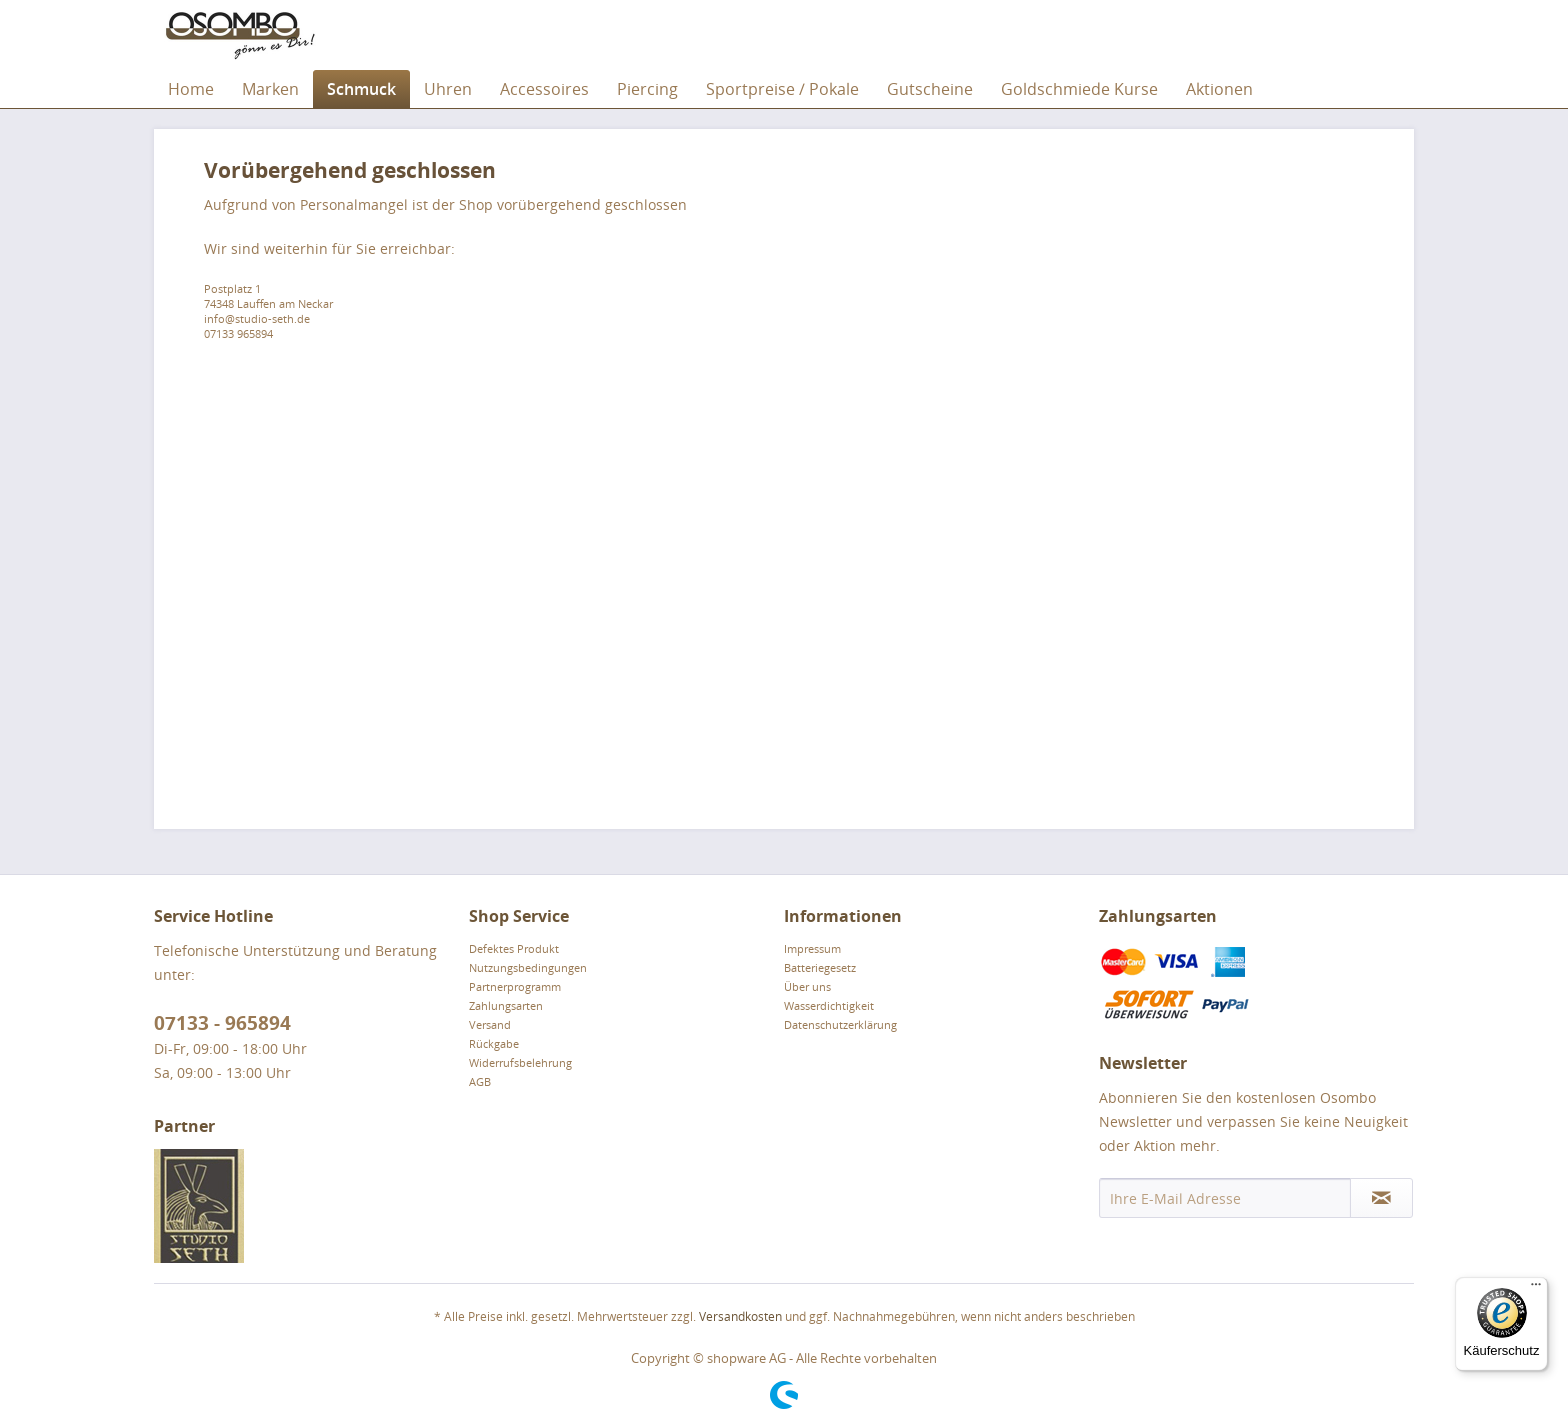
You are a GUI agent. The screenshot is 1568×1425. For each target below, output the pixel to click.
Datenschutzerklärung (840, 1024)
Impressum (812, 948)
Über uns (807, 986)
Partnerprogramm (515, 986)
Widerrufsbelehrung (520, 1062)
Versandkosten (740, 1316)
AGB (480, 1081)
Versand (490, 1024)
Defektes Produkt (514, 948)
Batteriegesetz (820, 967)
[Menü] (1536, 1289)
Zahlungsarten (506, 1005)
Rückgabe (494, 1043)
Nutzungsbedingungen (528, 967)
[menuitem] (191, 89)
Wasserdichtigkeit (829, 1005)
